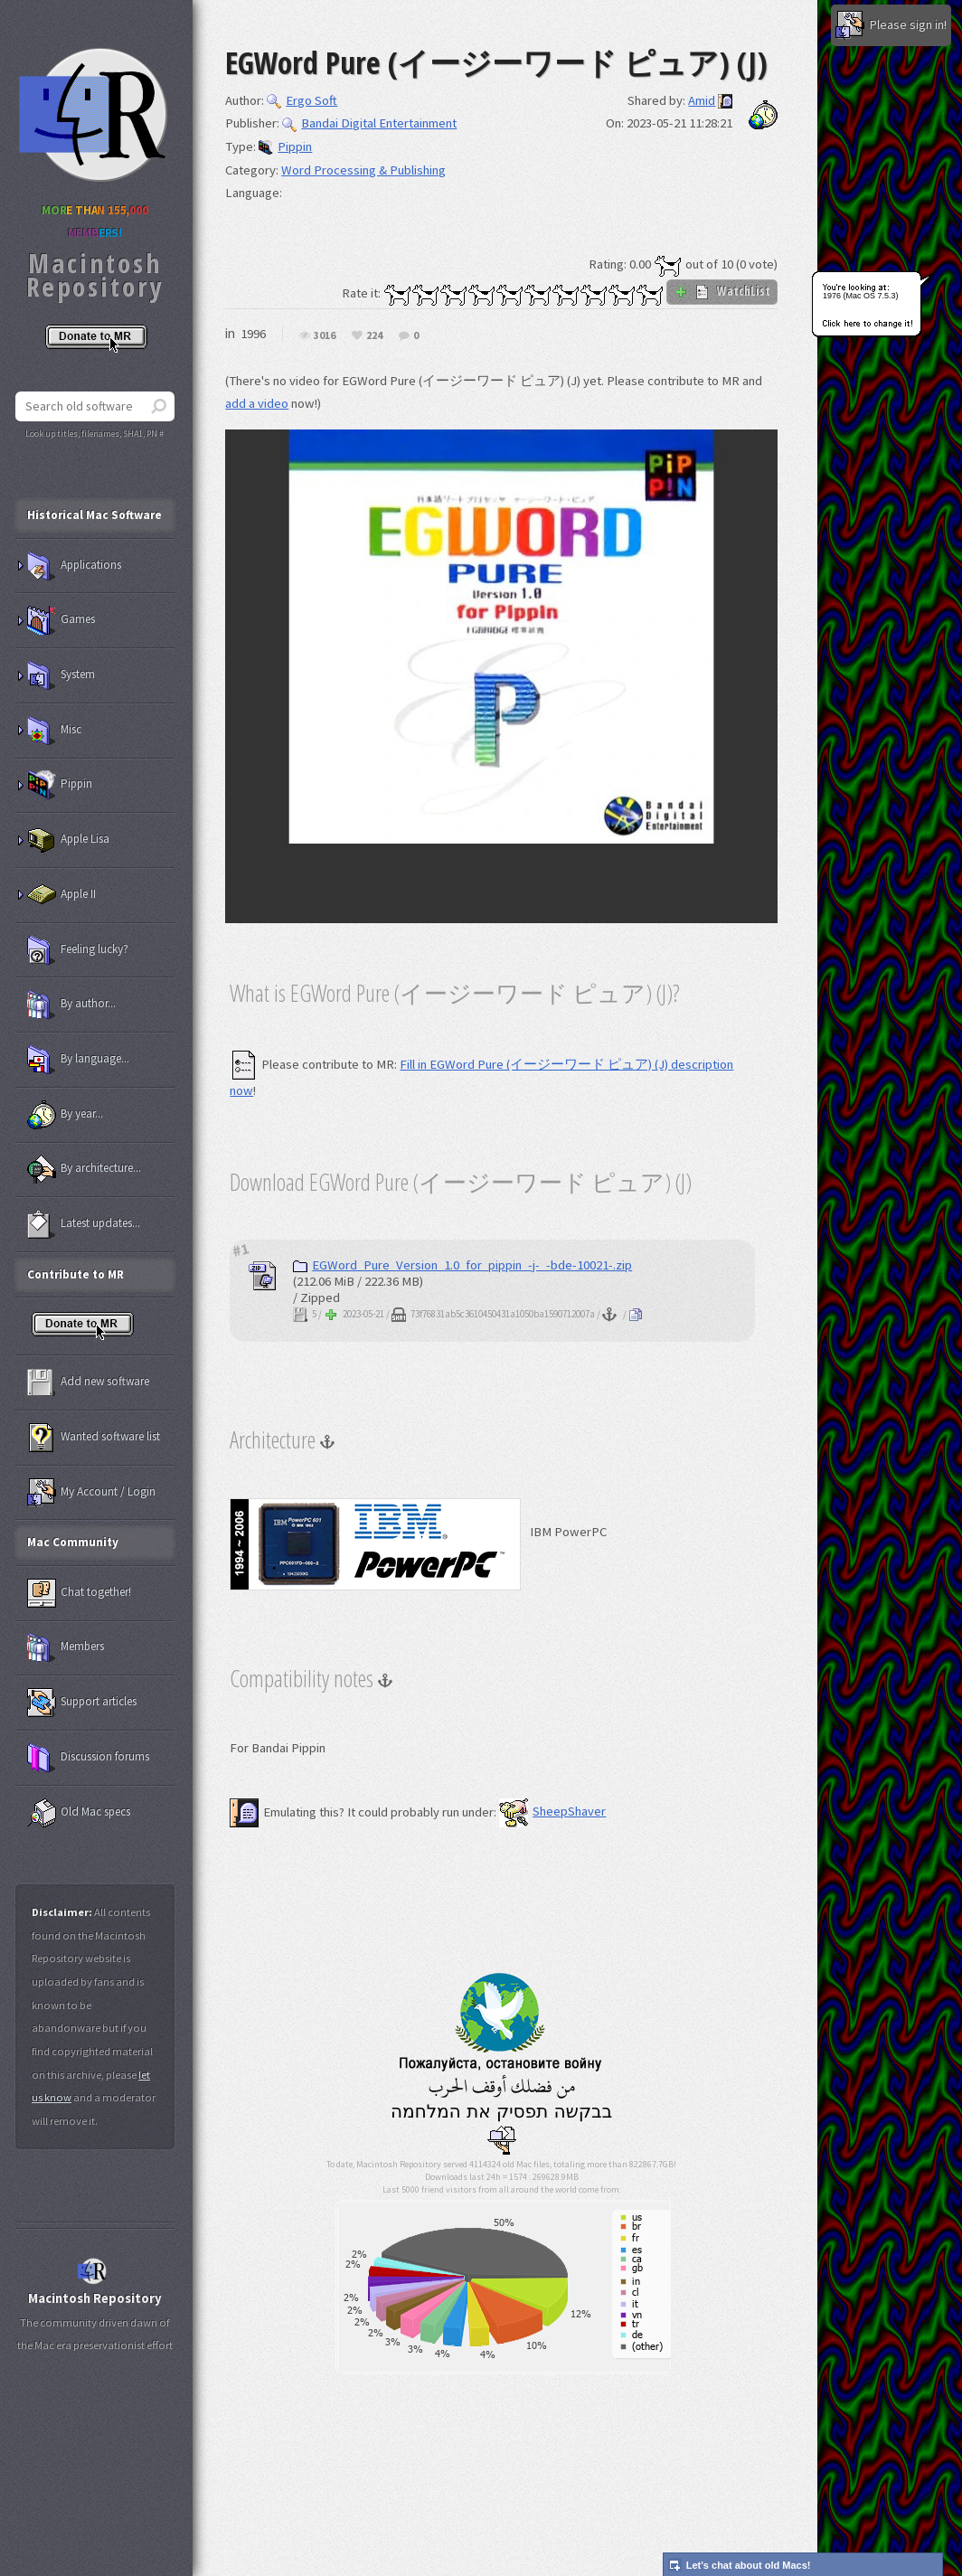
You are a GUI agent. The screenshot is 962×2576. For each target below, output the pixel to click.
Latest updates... (83, 1224)
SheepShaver (552, 1811)
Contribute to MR (75, 1274)
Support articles (82, 1702)
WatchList (722, 291)
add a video (256, 403)
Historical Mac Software (94, 515)
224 (374, 336)
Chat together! (79, 1593)
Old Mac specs (78, 1812)
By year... (65, 1114)
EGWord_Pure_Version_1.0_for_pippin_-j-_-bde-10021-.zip (462, 1265)
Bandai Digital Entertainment (369, 123)
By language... (78, 1059)
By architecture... (84, 1169)
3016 (324, 336)
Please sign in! (891, 25)
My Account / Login (91, 1492)
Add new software (88, 1382)
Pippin (285, 146)
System (61, 675)
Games (61, 620)
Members (65, 1647)
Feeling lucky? (77, 950)
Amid (701, 100)
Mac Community (72, 1542)
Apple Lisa (68, 840)
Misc (54, 730)
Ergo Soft (302, 100)
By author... (71, 1004)
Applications (74, 566)
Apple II (61, 895)
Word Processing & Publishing (363, 170)
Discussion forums (88, 1757)
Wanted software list (93, 1437)
